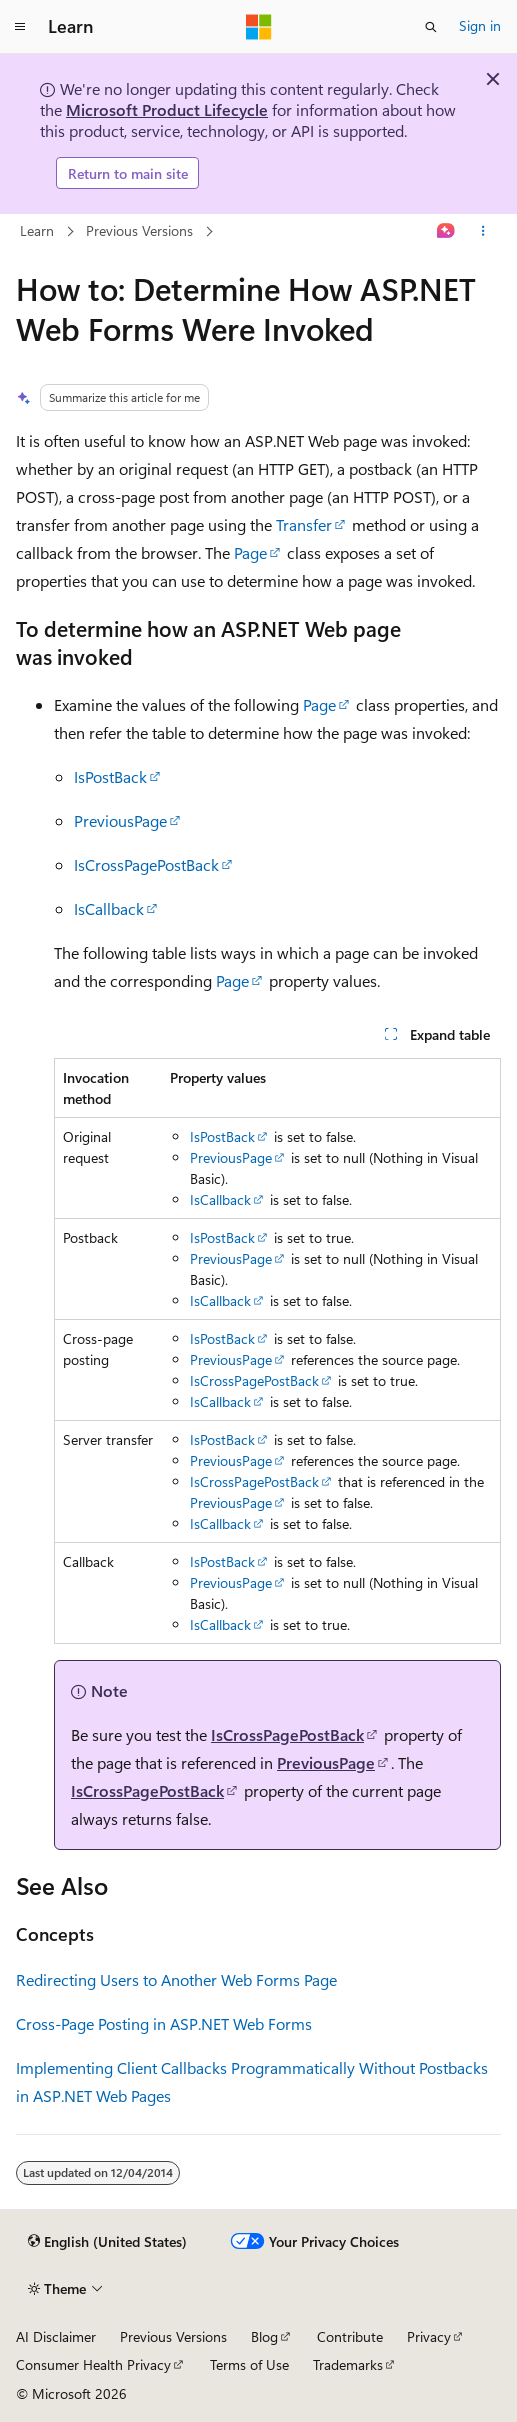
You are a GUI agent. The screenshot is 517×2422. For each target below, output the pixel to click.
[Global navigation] (20, 27)
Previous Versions (139, 230)
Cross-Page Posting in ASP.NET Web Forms (164, 2023)
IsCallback (109, 908)
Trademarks (348, 2364)
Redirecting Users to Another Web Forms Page (176, 1979)
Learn (37, 230)
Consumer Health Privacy (93, 2364)
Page (250, 552)
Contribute (350, 2336)
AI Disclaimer (56, 2336)
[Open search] (431, 27)
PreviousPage (120, 820)
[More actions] (483, 232)
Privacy (429, 2336)
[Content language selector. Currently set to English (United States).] (107, 2242)
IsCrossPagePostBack (146, 864)
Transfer (304, 524)
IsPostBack (110, 776)
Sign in (480, 25)
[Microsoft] (259, 27)
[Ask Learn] (446, 232)
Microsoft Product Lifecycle (167, 109)
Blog (264, 2336)
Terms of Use (249, 2364)
